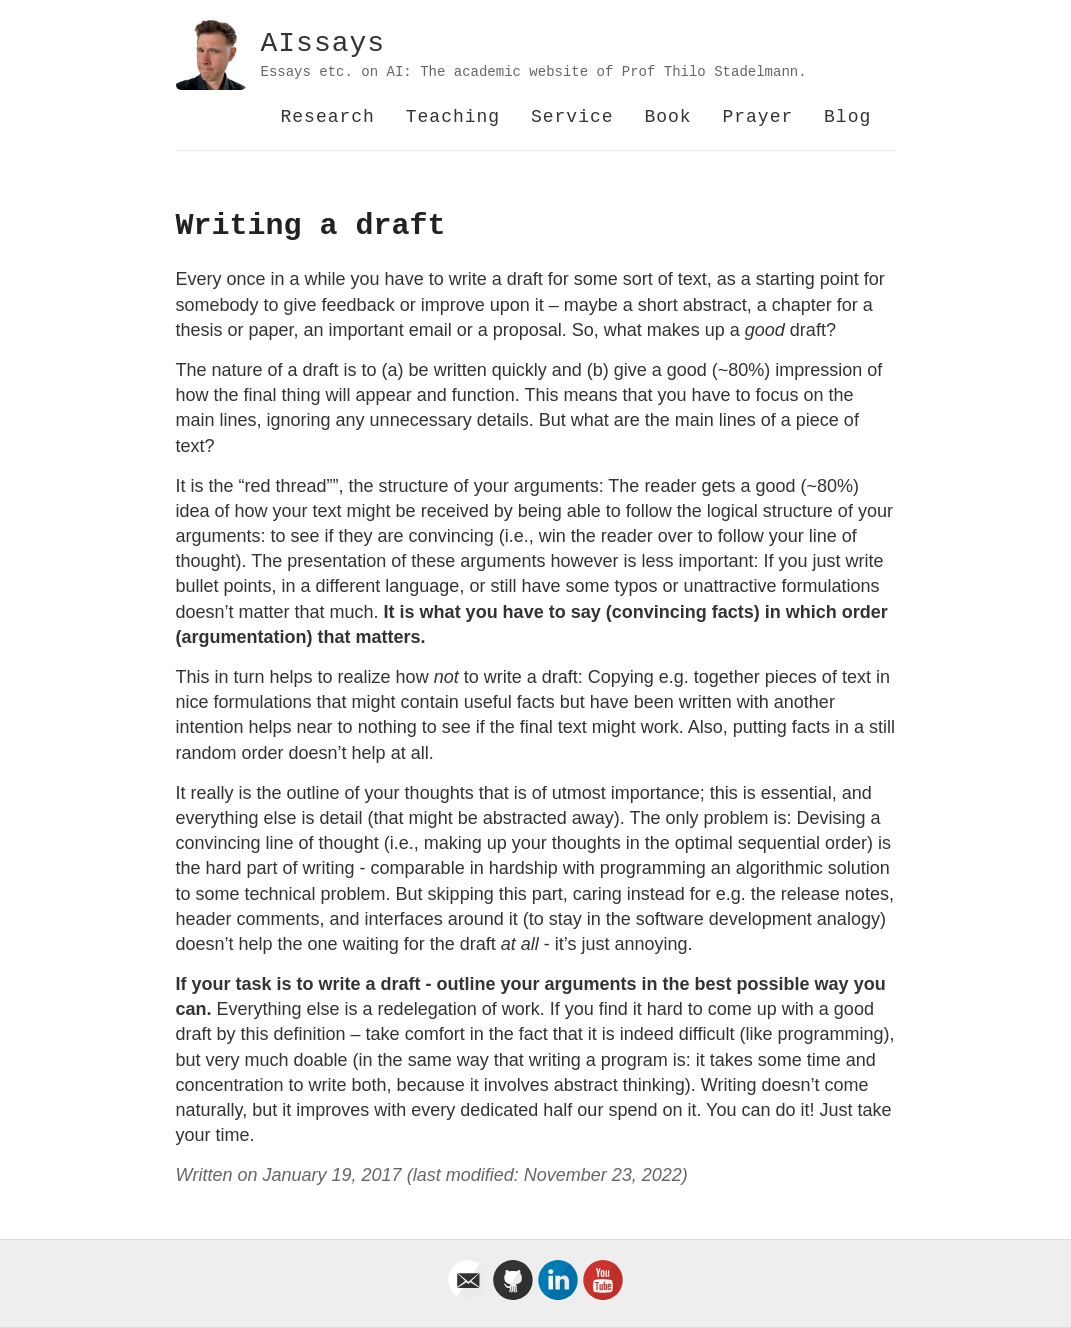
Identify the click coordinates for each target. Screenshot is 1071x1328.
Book (667, 117)
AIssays (323, 43)
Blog (847, 117)
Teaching (453, 117)
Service (572, 117)
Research (328, 117)
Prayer (757, 117)
